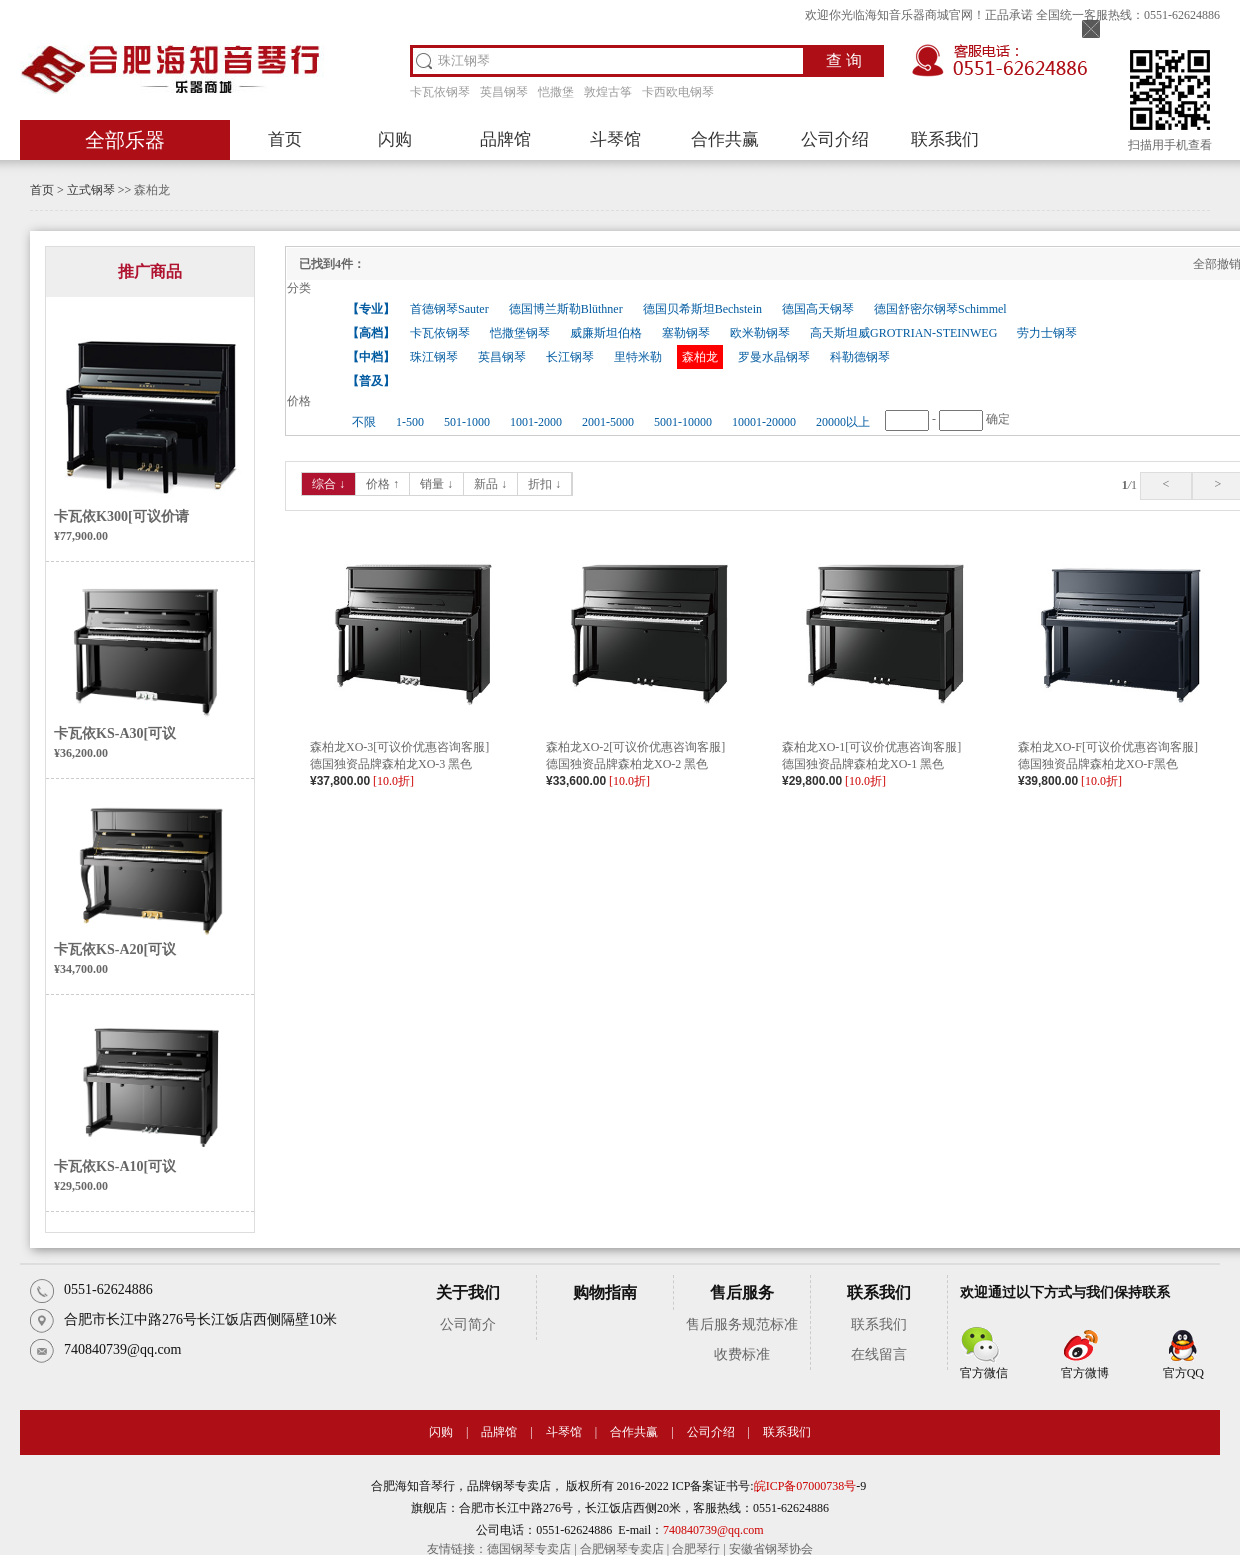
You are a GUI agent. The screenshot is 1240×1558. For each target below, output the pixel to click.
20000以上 (843, 422)
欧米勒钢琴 (760, 333)
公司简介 (468, 1324)
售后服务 (742, 1292)
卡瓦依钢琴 (440, 92)
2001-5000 (608, 422)
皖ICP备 (775, 1486)
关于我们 (468, 1292)
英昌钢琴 (504, 92)
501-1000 (467, 422)
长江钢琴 (570, 357)
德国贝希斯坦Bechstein (702, 309)
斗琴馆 (615, 139)
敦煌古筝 (608, 92)
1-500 (410, 422)
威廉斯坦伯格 (606, 333)
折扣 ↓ (544, 484)
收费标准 (742, 1354)
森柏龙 (152, 190)
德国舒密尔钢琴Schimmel (940, 309)
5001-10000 (683, 422)
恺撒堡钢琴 (520, 333)
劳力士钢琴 (1047, 333)
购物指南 (605, 1292)
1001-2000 (536, 422)
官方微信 (984, 1373)
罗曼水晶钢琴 (774, 357)
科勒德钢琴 (860, 357)
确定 (998, 419)
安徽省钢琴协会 (771, 1549)
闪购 (395, 139)
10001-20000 (764, 422)
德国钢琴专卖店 (529, 1549)
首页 (285, 139)
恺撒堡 (556, 92)
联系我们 (945, 139)
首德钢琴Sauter (449, 309)
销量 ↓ (436, 484)
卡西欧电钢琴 (678, 92)
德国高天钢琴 (818, 309)
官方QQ (1183, 1373)
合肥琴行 (696, 1549)
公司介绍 (835, 139)
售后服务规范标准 (742, 1324)
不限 (364, 422)
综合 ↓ (328, 484)
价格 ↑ (382, 484)
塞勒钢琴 (686, 333)
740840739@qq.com (713, 1530)
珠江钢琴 (434, 357)
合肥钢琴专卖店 (622, 1549)
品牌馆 (505, 139)
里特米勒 (638, 357)
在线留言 (879, 1354)
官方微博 (1085, 1373)
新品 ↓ (490, 484)
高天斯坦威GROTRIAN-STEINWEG (903, 333)
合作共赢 (725, 139)
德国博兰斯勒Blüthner (566, 309)
